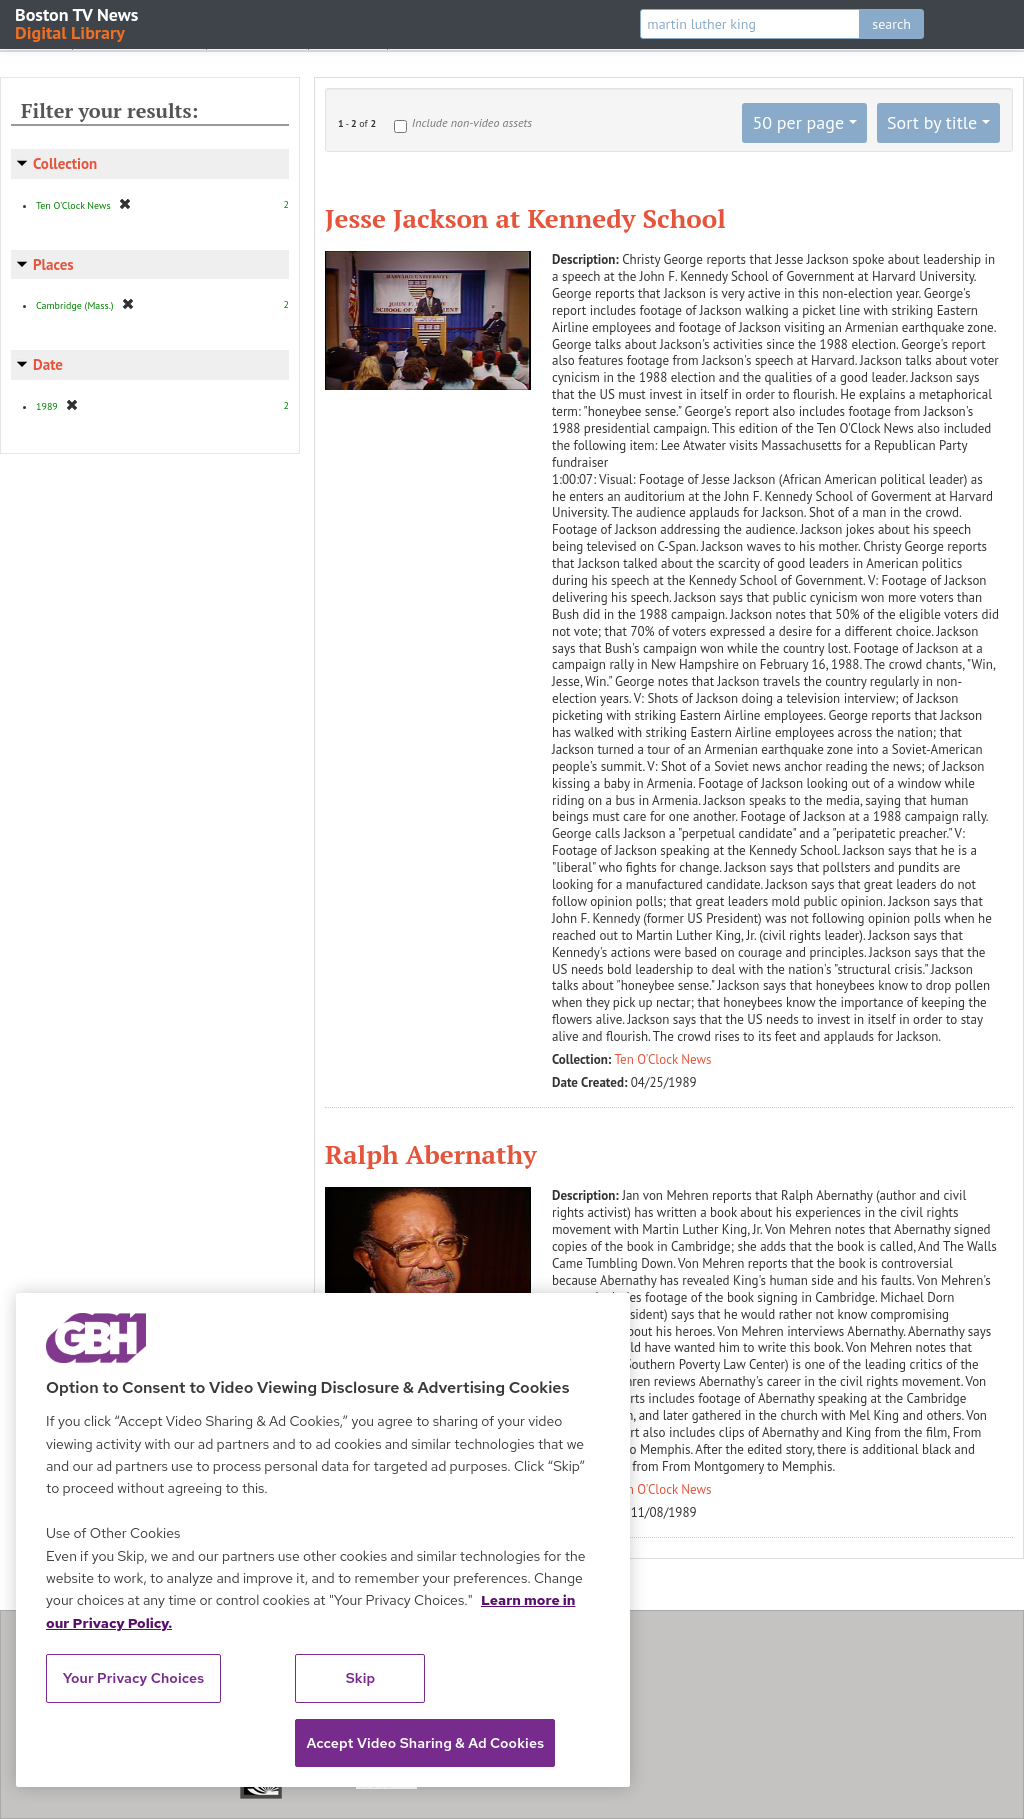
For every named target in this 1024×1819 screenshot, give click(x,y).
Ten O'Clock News (663, 1059)
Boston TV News (78, 22)
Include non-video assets (472, 122)
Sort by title (932, 122)
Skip (361, 1678)
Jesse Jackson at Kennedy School (525, 218)
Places (53, 264)
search (891, 24)
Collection (65, 163)
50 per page (798, 122)
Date (48, 364)
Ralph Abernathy (431, 1154)
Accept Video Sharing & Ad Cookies (425, 1743)
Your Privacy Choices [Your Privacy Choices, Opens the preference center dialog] (134, 1678)
